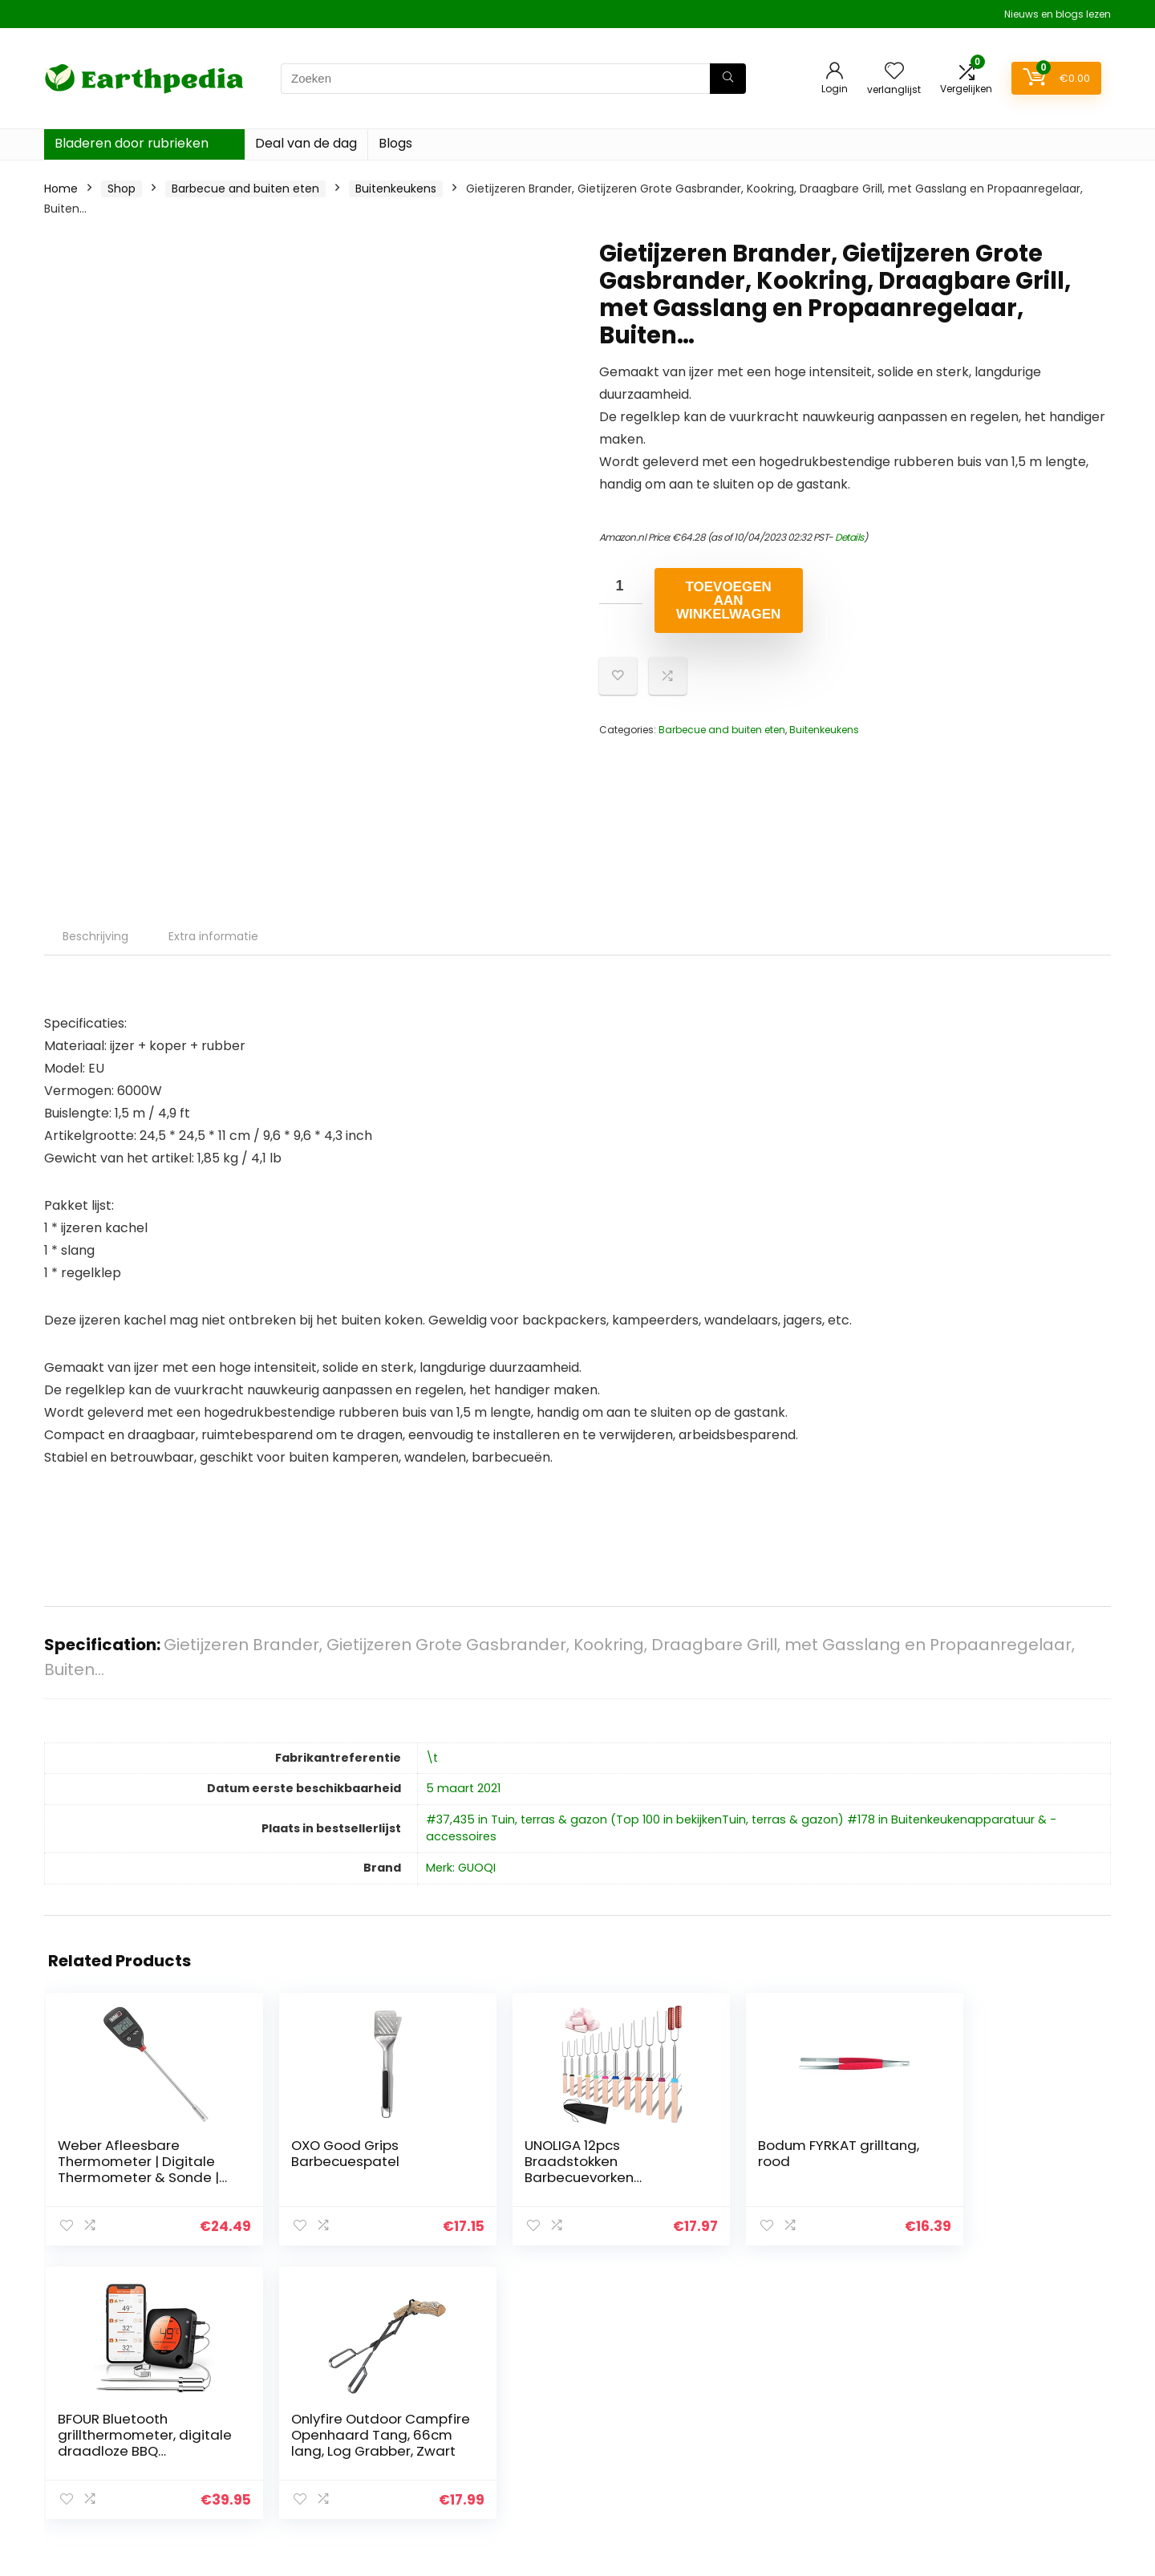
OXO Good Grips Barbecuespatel (291, 2153)
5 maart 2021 (463, 1788)
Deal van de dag (306, 143)
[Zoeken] (728, 78)
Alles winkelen (815, 2432)
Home (61, 189)
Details (849, 537)
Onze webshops (821, 2454)
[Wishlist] (894, 72)
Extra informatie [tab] (213, 936)
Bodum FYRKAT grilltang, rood (646, 2153)
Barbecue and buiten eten (245, 189)
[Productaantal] (620, 586)
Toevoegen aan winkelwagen (728, 600)
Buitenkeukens (395, 189)
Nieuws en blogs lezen (1057, 14)
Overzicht (804, 2409)
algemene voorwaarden (1017, 2409)
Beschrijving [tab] (95, 936)
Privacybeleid (987, 2387)
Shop (121, 189)
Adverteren (808, 2476)
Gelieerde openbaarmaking (1027, 2432)
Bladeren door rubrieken (132, 143)
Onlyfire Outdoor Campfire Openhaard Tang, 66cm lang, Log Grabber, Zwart (1016, 2177)
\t (432, 1758)
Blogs (395, 143)
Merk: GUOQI (461, 1868)
